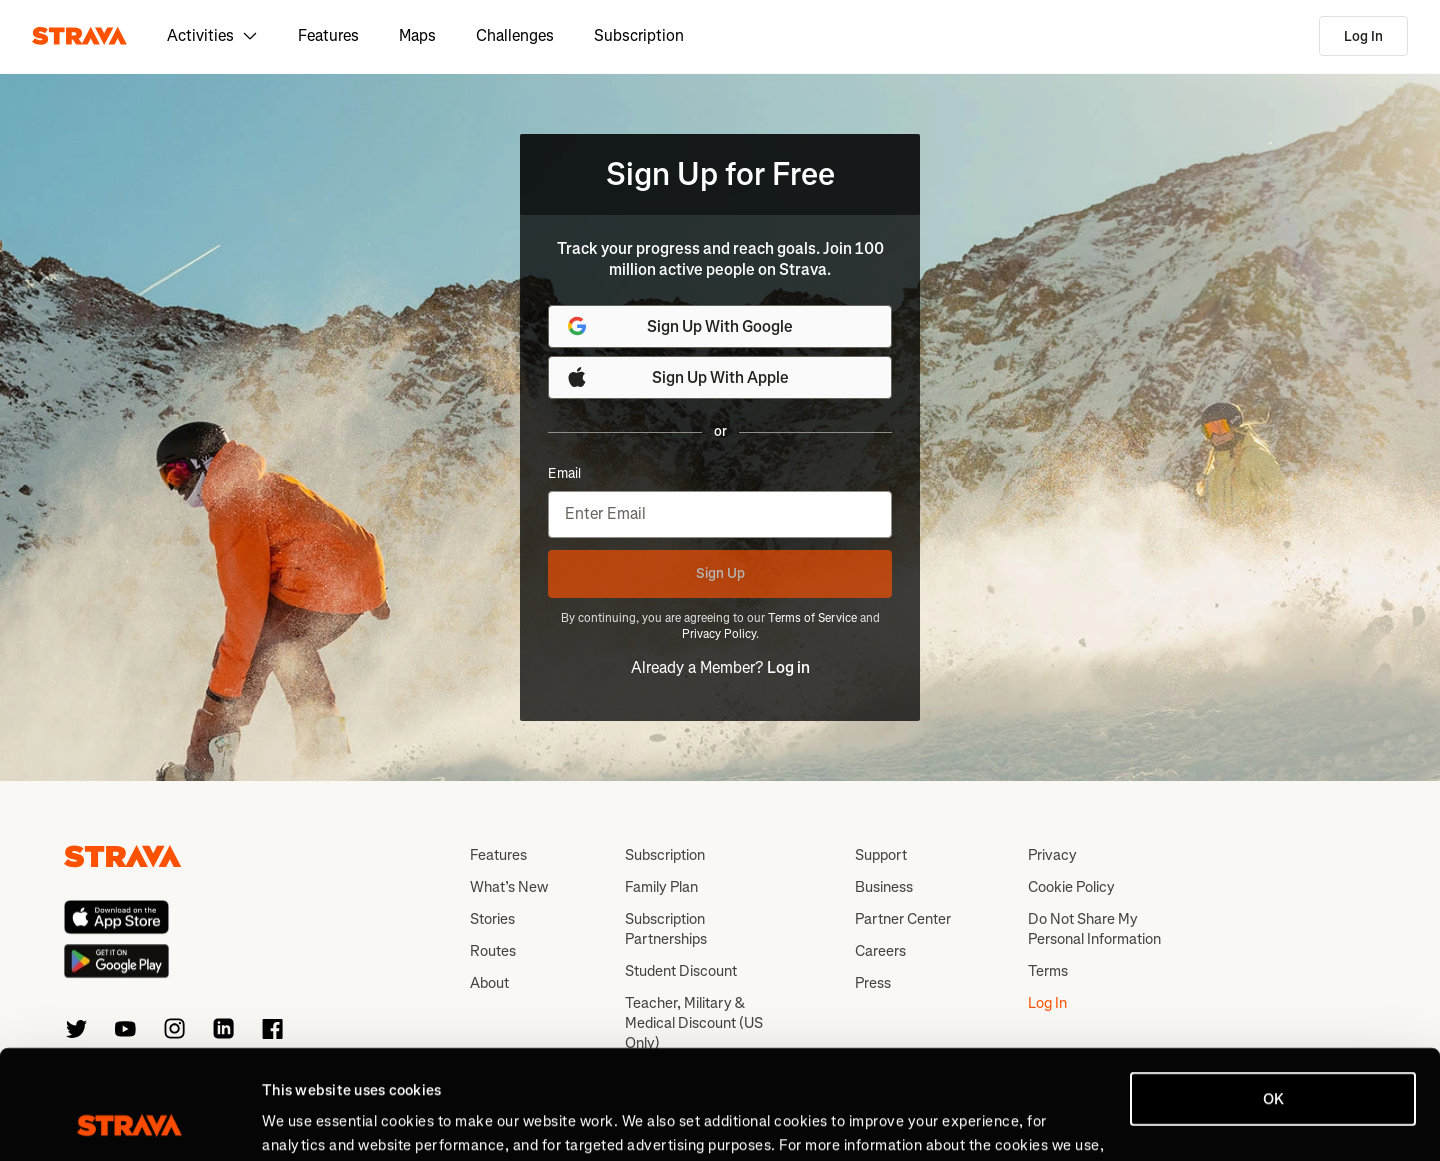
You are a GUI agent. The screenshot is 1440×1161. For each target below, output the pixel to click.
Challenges (515, 35)
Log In (1363, 36)
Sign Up (720, 573)
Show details (305, 1122)
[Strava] (79, 36)
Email (564, 474)
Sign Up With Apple (677, 377)
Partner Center (903, 919)
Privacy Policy (719, 634)
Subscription (639, 35)
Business (884, 887)
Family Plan (661, 887)
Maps (417, 35)
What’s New (509, 887)
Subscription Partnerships (666, 929)
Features (328, 35)
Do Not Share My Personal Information (1094, 929)
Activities (212, 35)
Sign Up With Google (679, 326)
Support (881, 855)
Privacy (1052, 855)
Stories (492, 919)
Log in (788, 667)
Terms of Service (812, 618)
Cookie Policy (1071, 887)
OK (1273, 997)
